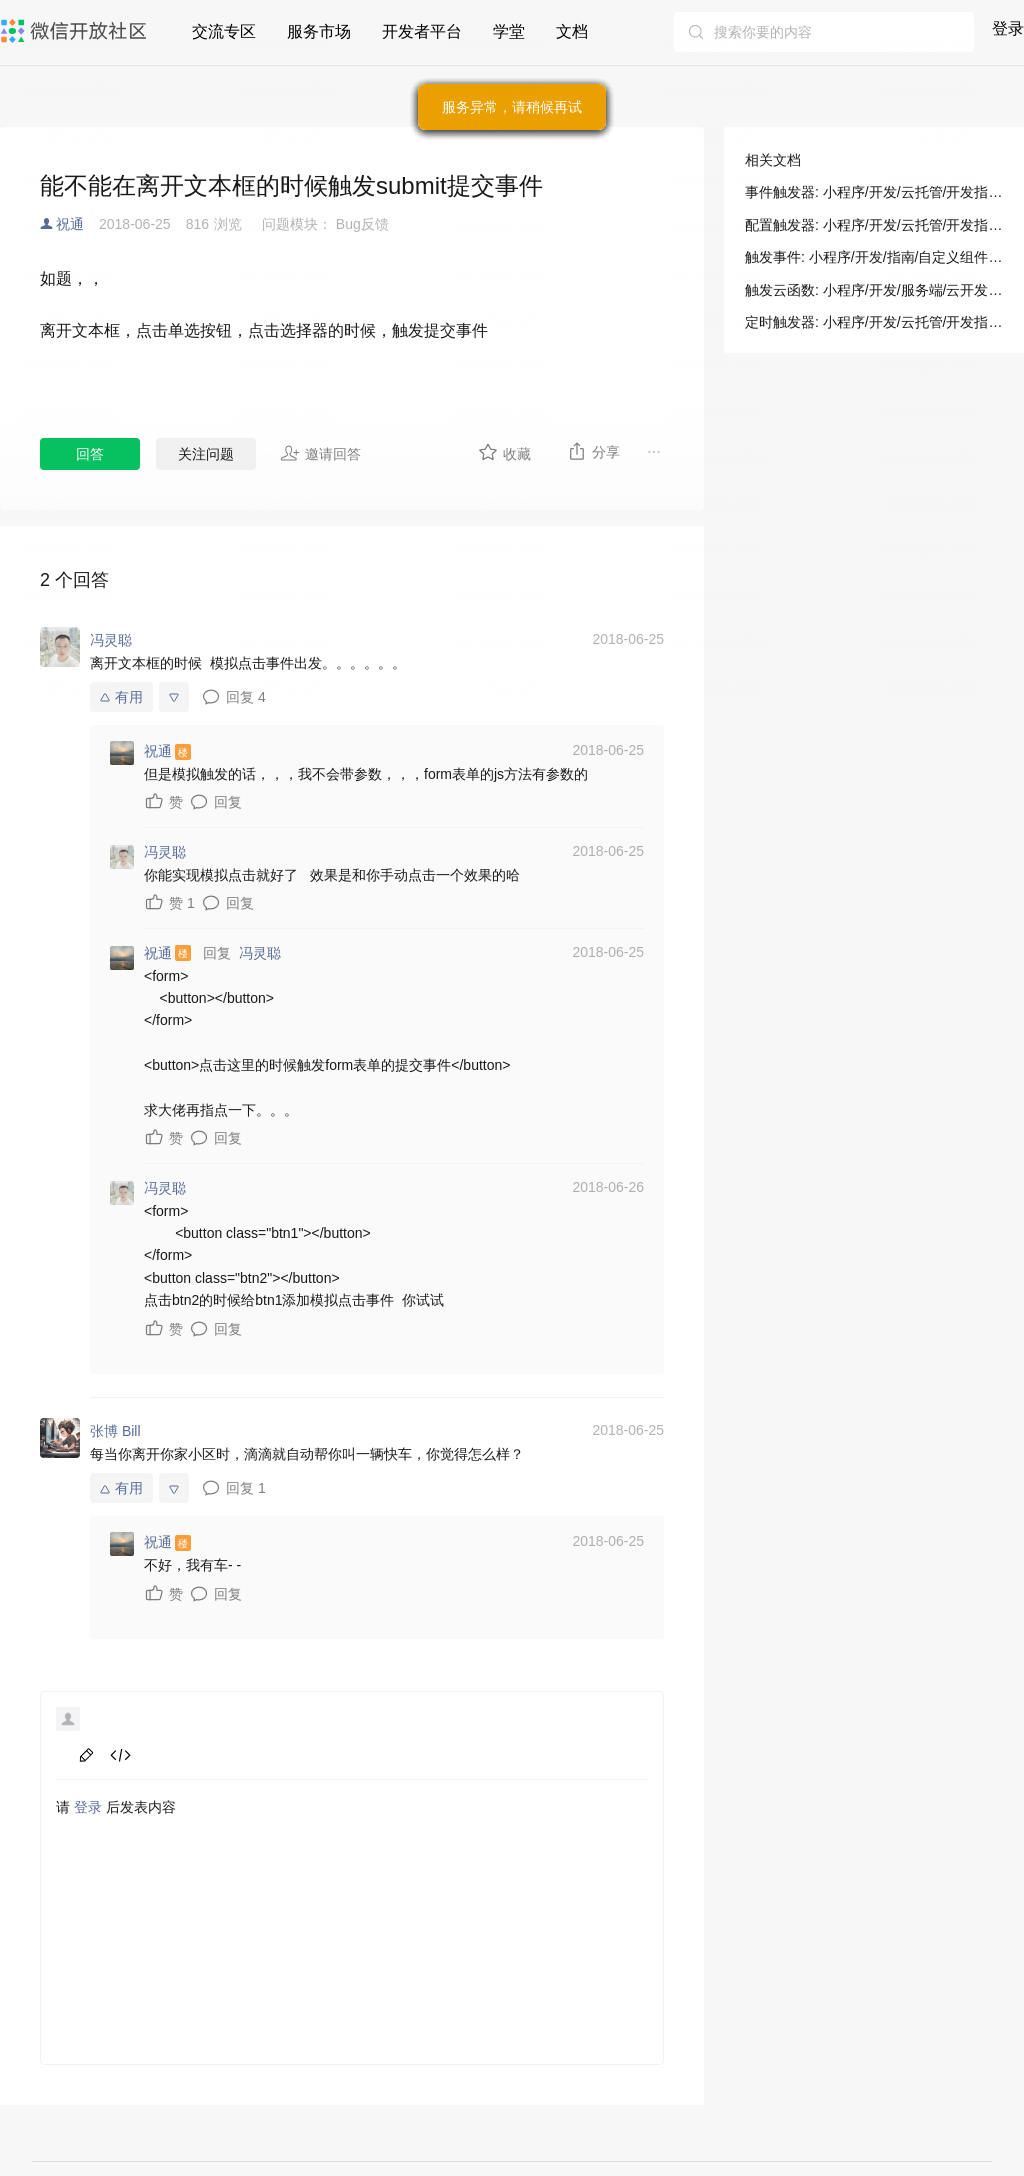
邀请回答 (320, 453)
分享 (593, 451)
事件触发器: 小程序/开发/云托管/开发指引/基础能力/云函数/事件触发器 (874, 192)
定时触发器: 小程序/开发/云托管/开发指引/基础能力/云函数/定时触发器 (874, 322)
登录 (1008, 28)
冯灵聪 (260, 953)
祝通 (70, 224)
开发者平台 (422, 31)
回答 (90, 454)
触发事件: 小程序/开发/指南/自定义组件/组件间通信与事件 (874, 257)
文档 (572, 31)
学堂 (509, 31)
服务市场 (319, 31)
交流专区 (224, 31)
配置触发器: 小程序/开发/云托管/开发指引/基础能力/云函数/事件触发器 (874, 225)
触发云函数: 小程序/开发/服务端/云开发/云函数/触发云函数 (874, 290)
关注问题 (206, 454)
